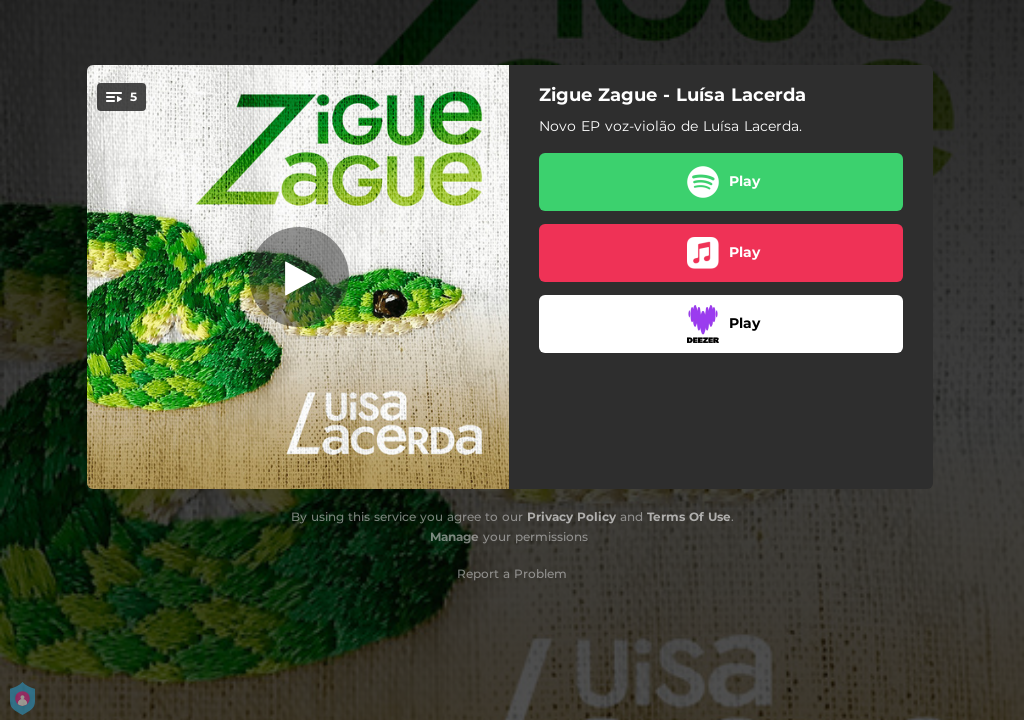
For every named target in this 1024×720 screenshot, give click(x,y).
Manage (454, 536)
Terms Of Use (689, 516)
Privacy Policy (571, 516)
